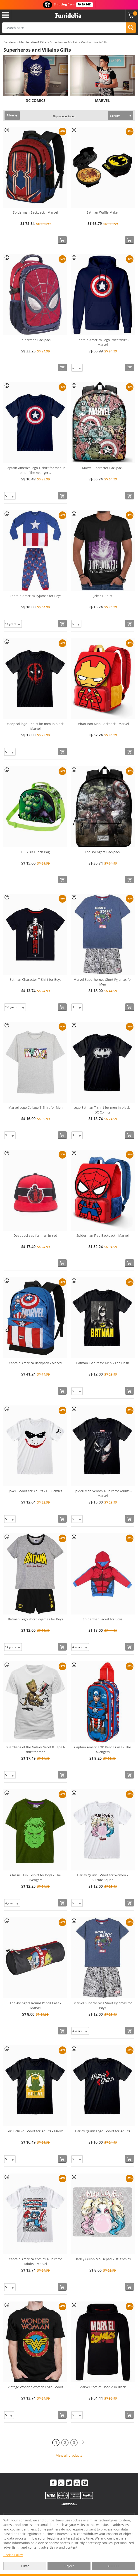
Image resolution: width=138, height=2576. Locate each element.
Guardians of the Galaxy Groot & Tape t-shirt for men (35, 1749)
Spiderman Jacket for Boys (102, 1619)
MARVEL (102, 100)
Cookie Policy (13, 2555)
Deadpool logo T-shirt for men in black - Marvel (35, 726)
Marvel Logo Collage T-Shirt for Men (35, 1107)
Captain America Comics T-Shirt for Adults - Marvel (35, 2261)
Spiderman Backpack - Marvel (35, 212)
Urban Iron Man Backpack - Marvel (102, 724)
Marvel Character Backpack (102, 468)
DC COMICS (35, 100)
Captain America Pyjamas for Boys (35, 596)
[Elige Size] (77, 368)
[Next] (83, 2442)
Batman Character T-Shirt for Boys (35, 979)
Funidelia (9, 42)
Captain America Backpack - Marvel (35, 1363)
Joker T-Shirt (102, 596)
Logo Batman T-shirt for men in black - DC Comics (103, 1109)
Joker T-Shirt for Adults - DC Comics (35, 1491)
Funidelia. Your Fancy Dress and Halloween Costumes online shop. (68, 15)
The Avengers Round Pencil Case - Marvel (35, 2005)
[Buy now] (62, 240)
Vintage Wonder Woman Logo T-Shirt (35, 2387)
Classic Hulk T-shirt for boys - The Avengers (35, 1877)
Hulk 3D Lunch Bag (35, 852)
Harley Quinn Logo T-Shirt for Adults (102, 2131)
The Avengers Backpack (102, 852)
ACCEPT (113, 2566)
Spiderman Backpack (35, 340)
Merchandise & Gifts (32, 42)
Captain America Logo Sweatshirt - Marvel (103, 342)
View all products (69, 2455)
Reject (69, 2566)
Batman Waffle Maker (102, 212)
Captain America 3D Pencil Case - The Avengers (102, 1749)
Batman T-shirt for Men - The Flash (102, 1363)
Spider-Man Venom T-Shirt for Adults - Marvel (103, 1493)
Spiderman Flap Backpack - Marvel (102, 1235)
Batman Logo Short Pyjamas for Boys (35, 1619)
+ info (25, 2566)
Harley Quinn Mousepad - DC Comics (103, 2259)
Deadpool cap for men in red (35, 1235)
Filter (10, 115)
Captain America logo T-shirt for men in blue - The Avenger (35, 470)
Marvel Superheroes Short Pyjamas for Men (103, 981)
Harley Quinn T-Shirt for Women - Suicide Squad (102, 1877)
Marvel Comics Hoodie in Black (102, 2387)
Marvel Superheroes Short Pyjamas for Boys (103, 2005)
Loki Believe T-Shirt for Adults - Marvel (35, 2131)
